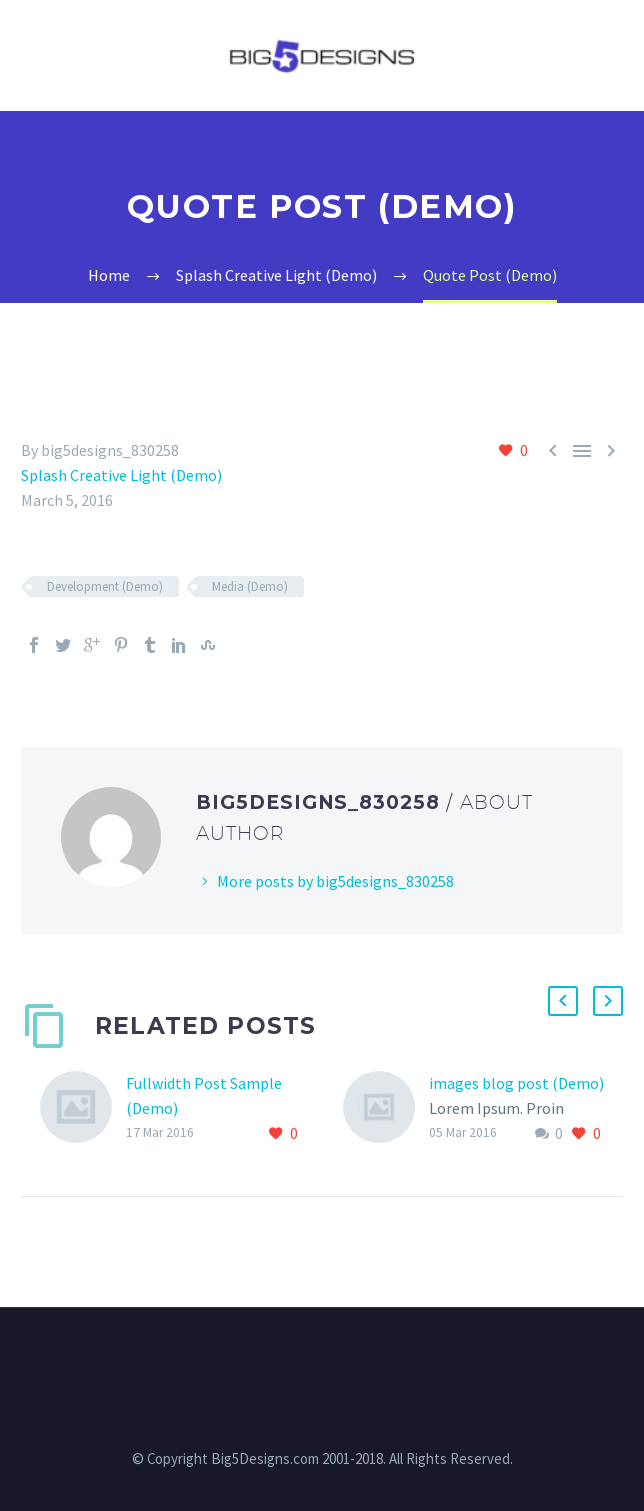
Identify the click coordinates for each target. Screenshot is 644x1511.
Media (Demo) (250, 586)
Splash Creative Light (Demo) (121, 475)
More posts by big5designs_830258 (335, 881)
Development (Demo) (105, 586)
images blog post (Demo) (516, 1083)
